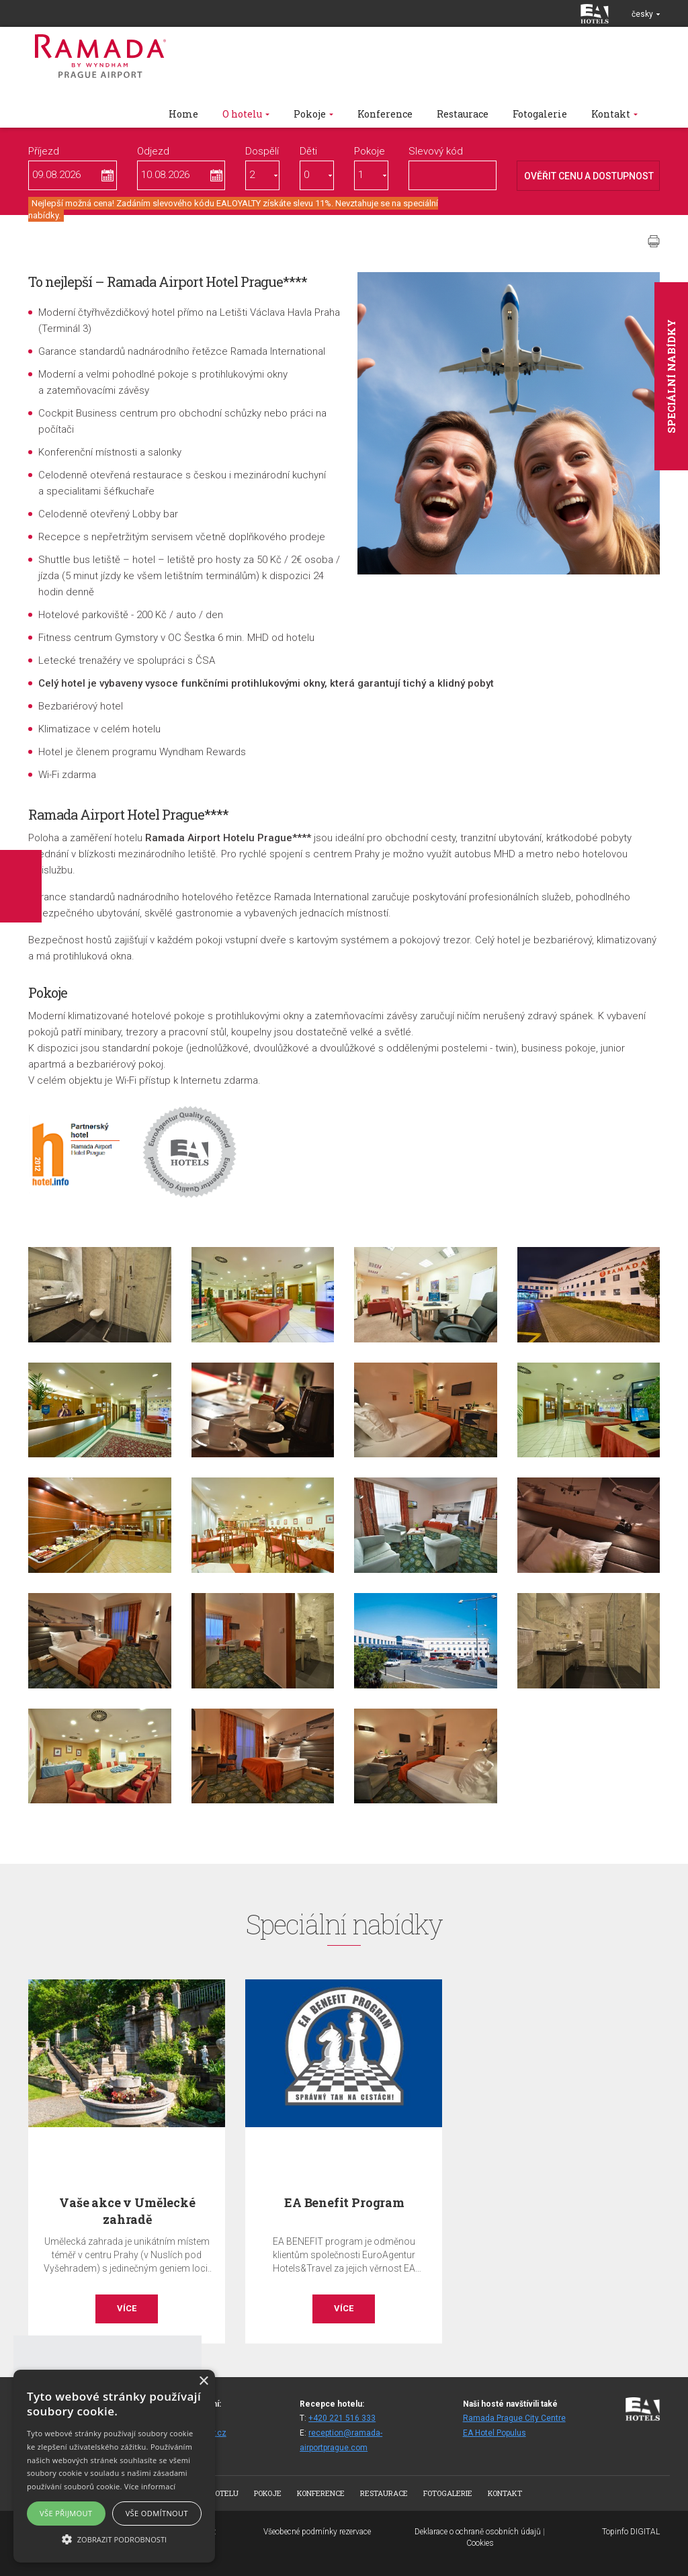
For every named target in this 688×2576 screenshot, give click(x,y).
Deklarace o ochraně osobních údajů (478, 2531)
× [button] (203, 2381)
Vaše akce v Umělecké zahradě (127, 2210)
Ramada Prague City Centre (514, 2418)
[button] (114, 2538)
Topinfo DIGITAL (631, 2531)
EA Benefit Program (344, 2202)
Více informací (150, 2486)
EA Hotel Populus (494, 2433)
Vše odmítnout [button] (157, 2513)
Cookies (480, 2543)
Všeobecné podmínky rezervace (317, 2531)
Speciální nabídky (671, 376)
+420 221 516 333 (342, 2418)
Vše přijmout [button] (66, 2513)
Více (126, 2308)
